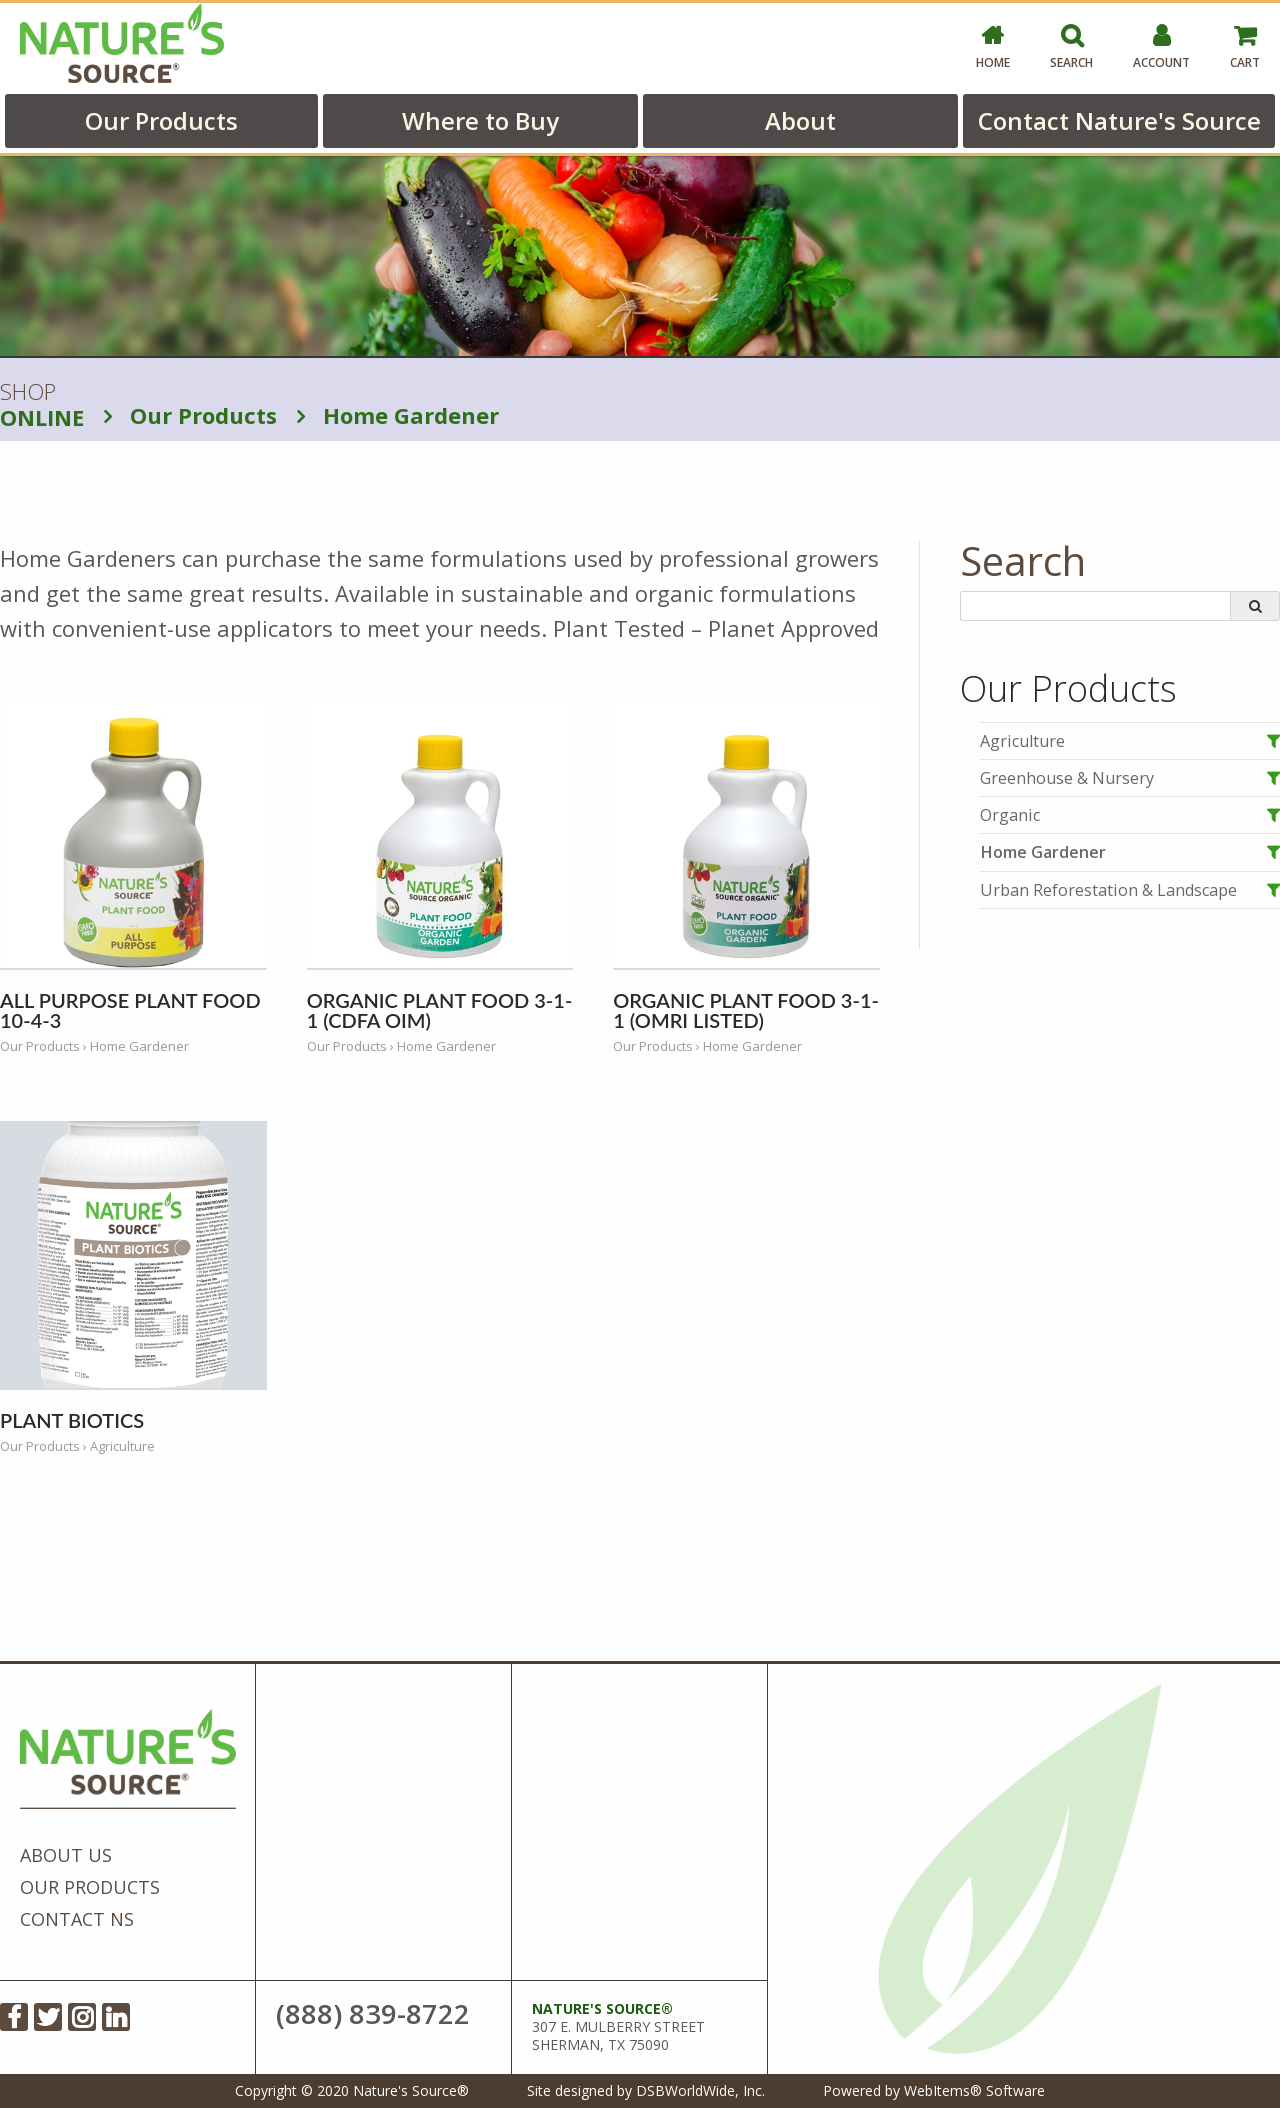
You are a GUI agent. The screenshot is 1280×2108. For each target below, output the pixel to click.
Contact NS (77, 1919)
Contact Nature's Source (1119, 120)
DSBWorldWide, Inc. (700, 2090)
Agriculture (1022, 741)
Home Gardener (398, 415)
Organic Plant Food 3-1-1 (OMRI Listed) (746, 1010)
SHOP (42, 405)
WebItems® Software (974, 2090)
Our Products (161, 120)
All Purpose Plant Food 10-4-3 (130, 1010)
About (800, 120)
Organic (1010, 815)
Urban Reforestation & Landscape (1108, 890)
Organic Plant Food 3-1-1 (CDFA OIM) (440, 1010)
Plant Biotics (72, 1420)
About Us (66, 1855)
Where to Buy (480, 120)
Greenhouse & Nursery (1067, 778)
